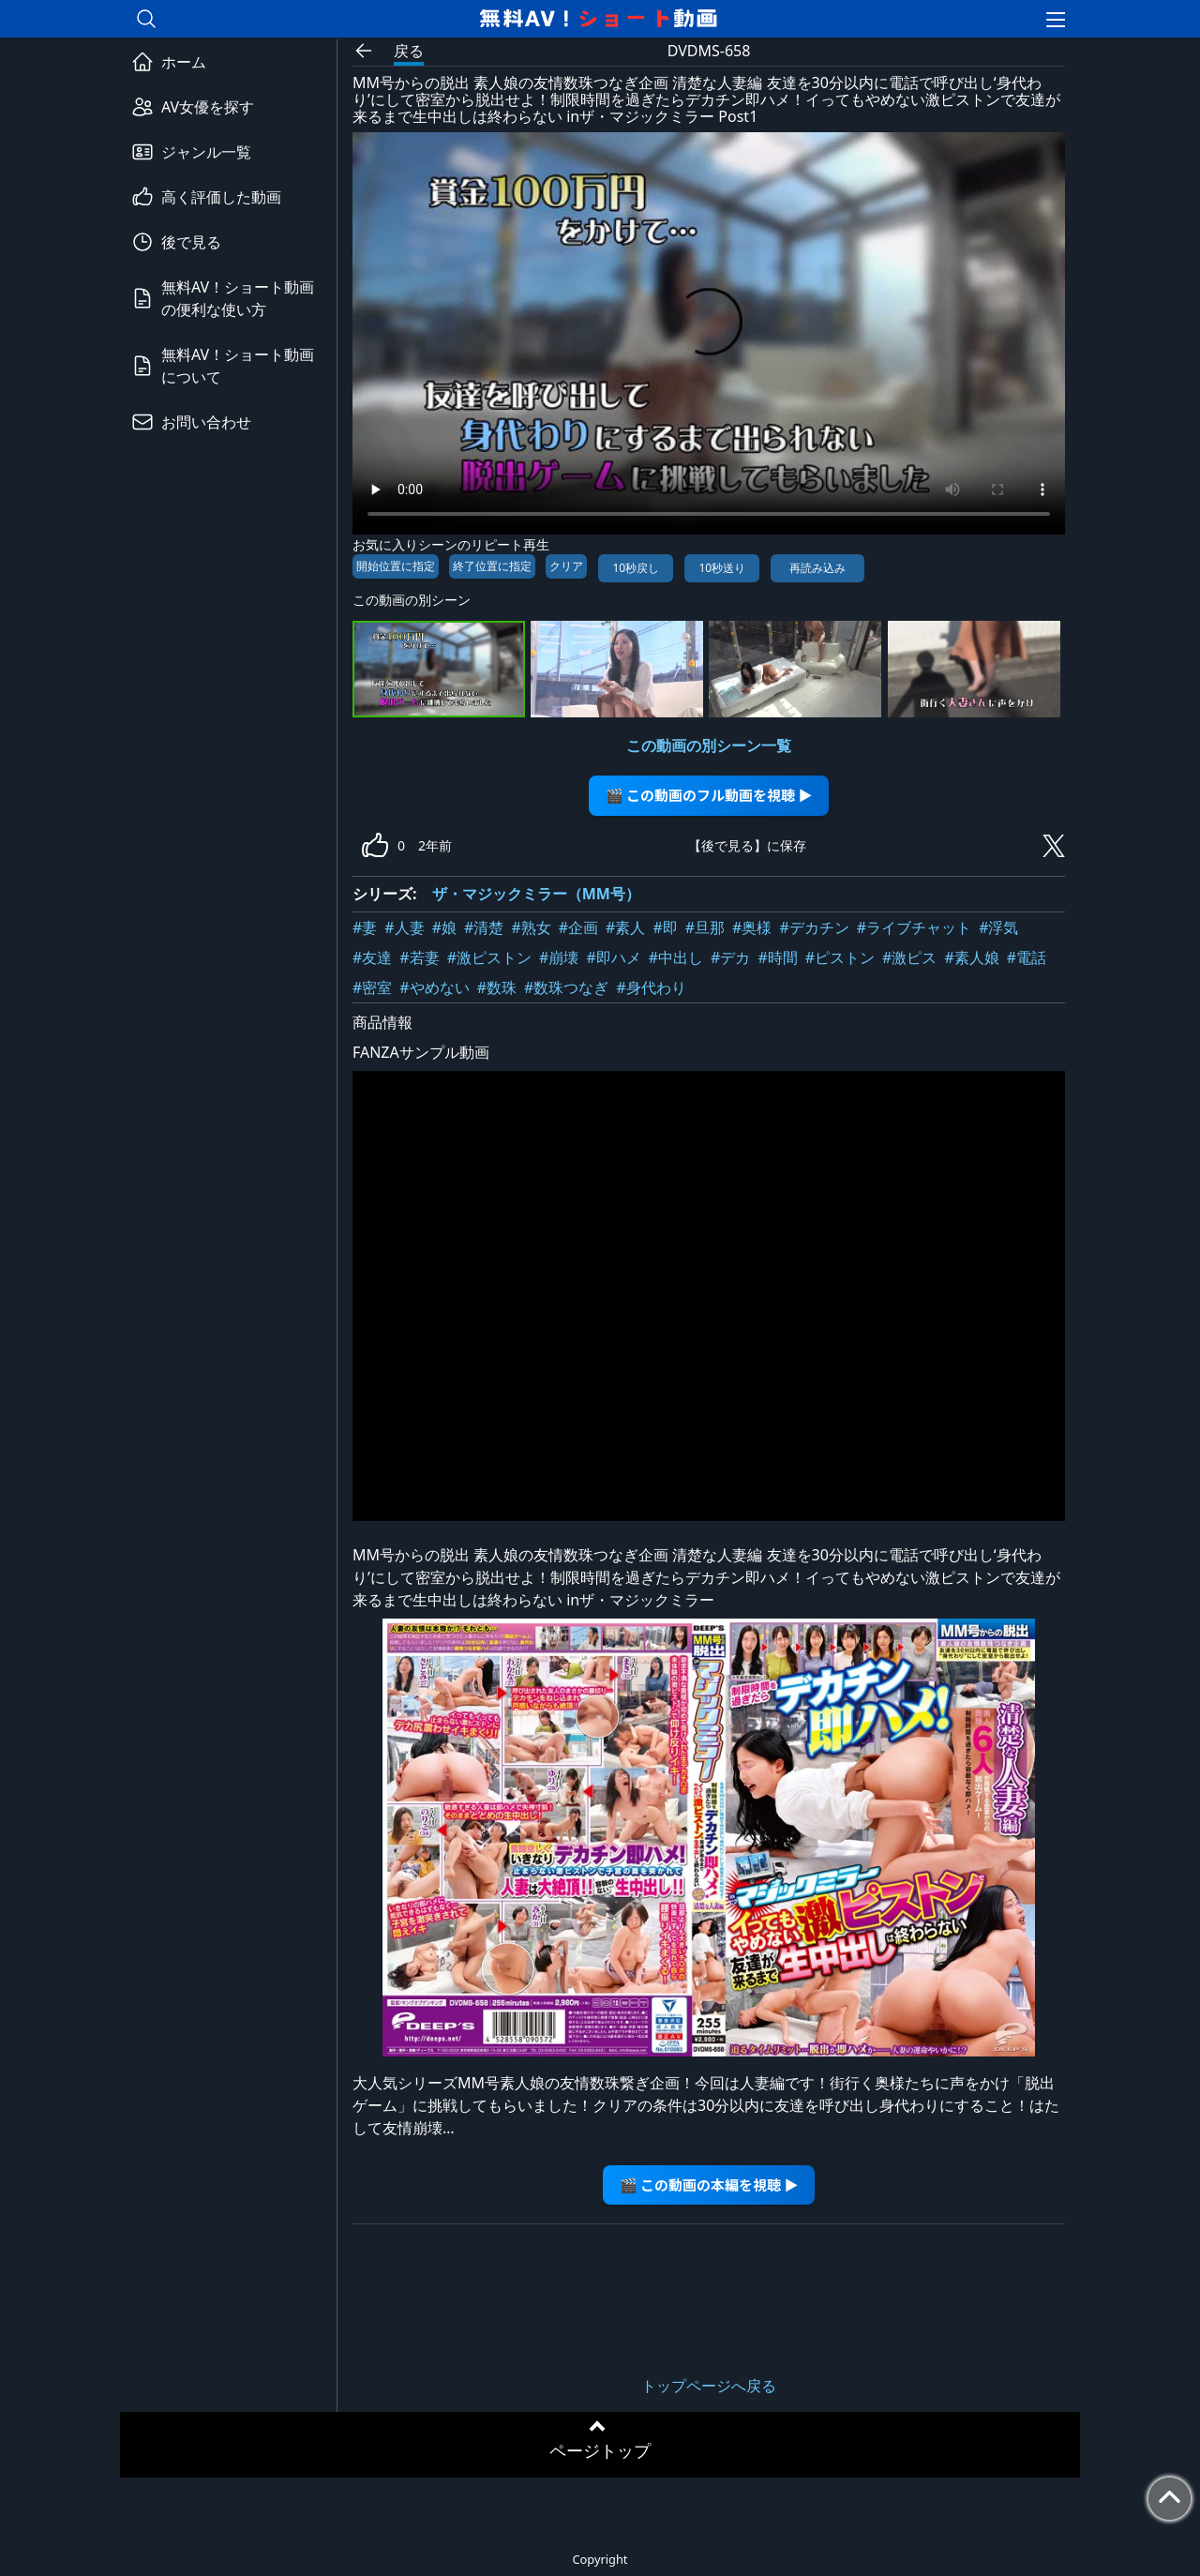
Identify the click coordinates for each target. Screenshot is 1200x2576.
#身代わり (650, 987)
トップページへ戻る (708, 2385)
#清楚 (483, 927)
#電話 (1026, 957)
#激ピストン (489, 957)
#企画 (578, 927)
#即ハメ (613, 957)
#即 (664, 927)
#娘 (444, 927)
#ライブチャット (914, 927)
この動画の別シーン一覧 (708, 745)
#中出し (676, 957)
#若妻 (419, 957)
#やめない (434, 987)
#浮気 (998, 927)
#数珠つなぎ (566, 987)
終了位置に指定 (492, 566)
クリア (566, 566)
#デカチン (813, 927)
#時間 (777, 957)
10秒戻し (635, 568)
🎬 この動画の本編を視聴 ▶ (709, 2184)
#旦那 (705, 927)
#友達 (372, 957)
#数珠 (497, 987)
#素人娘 (971, 957)
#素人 (625, 927)
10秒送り (721, 568)
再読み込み (817, 568)
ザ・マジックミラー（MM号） (536, 893)
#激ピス (909, 957)
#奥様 (752, 927)
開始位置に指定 (395, 566)
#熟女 (530, 927)
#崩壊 (558, 957)
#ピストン (840, 957)
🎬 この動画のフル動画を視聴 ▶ (709, 795)
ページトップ (600, 2450)
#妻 (364, 927)
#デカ (730, 957)
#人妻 (404, 927)
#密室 (372, 987)
